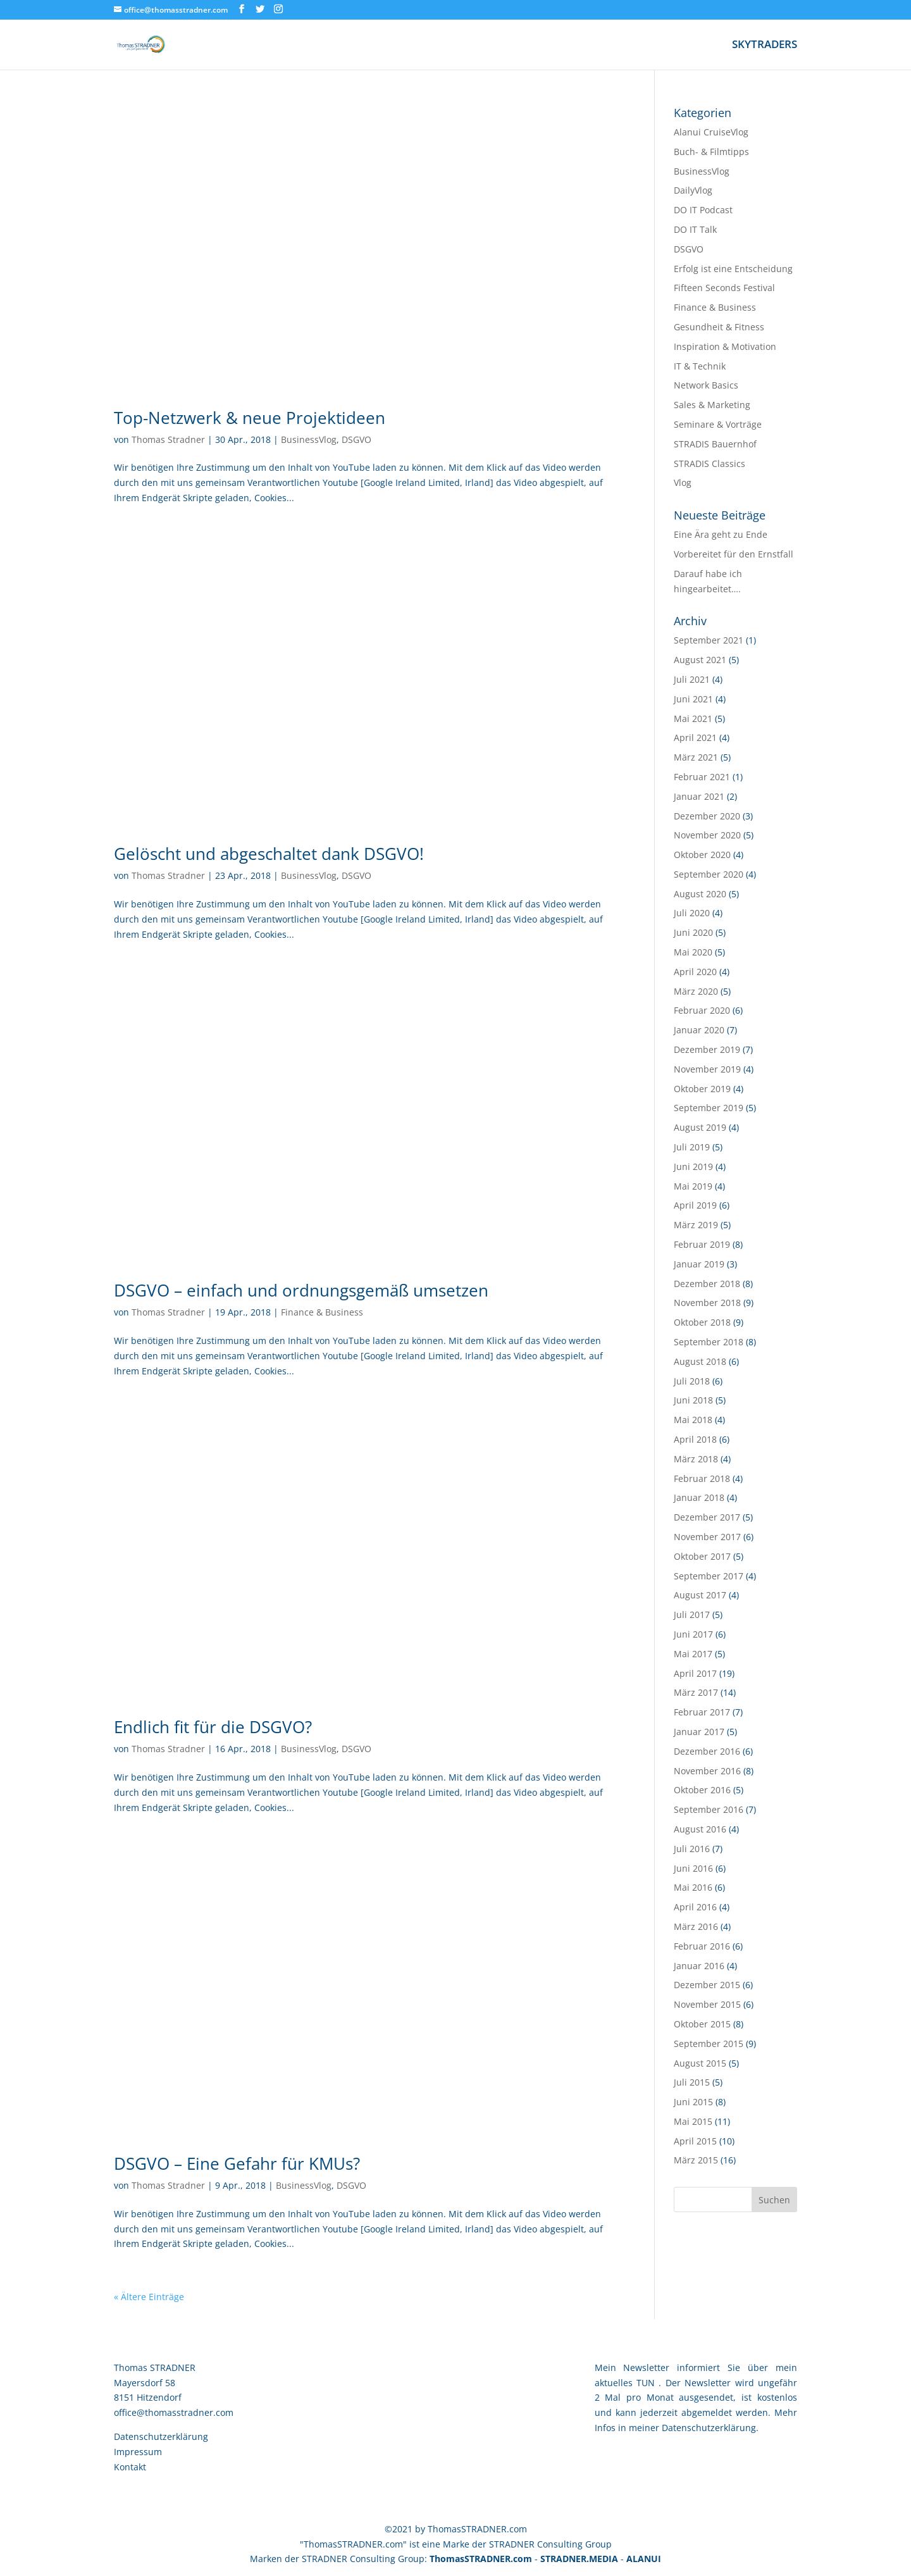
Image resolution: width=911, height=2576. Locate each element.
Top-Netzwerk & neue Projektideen (249, 417)
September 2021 (708, 640)
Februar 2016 (702, 1946)
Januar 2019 (699, 1264)
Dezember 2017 (707, 1517)
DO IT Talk (695, 229)
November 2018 (707, 1303)
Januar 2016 (699, 1966)
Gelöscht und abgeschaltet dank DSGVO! (269, 853)
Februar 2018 (702, 1478)
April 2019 (695, 1205)
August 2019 (700, 1127)
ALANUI (643, 2559)
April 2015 (695, 2141)
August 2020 (700, 894)
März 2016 (696, 1926)
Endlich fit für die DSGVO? (213, 1726)
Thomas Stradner (168, 439)
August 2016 (700, 1829)
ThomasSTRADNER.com (481, 2559)
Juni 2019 (693, 1166)
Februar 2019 (702, 1244)
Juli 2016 (692, 1849)
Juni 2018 (693, 1400)
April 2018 (695, 1439)
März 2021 (696, 757)
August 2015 (700, 2063)
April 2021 (695, 737)
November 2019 (707, 1069)
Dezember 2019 (707, 1049)
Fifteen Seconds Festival (724, 288)
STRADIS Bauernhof (715, 444)
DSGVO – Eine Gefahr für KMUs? (237, 2163)
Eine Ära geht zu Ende (720, 534)
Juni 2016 (693, 1868)
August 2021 (700, 660)
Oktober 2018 (702, 1322)
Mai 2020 (693, 952)
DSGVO (356, 439)
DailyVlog (693, 190)
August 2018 (700, 1361)
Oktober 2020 (702, 855)
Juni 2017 (693, 1634)
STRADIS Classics (709, 463)
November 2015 (707, 2004)
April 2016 (695, 1907)
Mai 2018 (693, 1420)
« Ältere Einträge (149, 2297)
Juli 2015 (692, 2082)
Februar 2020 (702, 1010)
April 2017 (695, 1673)
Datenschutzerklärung (161, 2436)
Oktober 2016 (702, 1790)
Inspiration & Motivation (725, 346)
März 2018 (696, 1459)
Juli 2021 (692, 679)
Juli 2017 (692, 1614)
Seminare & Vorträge (718, 424)
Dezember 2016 (707, 1751)
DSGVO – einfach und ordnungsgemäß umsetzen (301, 1290)
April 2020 (695, 972)
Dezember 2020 (707, 816)
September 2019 (708, 1108)
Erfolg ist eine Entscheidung (733, 269)
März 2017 (696, 1692)
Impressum (138, 2452)
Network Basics (706, 385)
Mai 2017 (693, 1654)
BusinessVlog (309, 439)
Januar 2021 (699, 796)
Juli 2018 (692, 1381)
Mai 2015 (693, 2121)
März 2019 (696, 1225)
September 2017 (708, 1576)
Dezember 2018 (707, 1284)
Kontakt (130, 2467)
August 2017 (700, 1595)
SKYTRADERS (764, 45)
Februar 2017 (702, 1712)
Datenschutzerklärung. (710, 2428)
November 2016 (707, 1771)
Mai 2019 (693, 1186)
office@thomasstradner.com (173, 2412)
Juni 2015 (693, 2102)
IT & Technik (700, 366)
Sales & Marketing (712, 405)
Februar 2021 (702, 777)
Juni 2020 (693, 932)
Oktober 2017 (702, 1556)
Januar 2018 (699, 1497)
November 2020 (707, 835)
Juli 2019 (692, 1147)
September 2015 (708, 2044)
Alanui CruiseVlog (711, 132)
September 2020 (708, 874)
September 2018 (708, 1342)
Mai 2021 (693, 718)
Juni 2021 (693, 699)
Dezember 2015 (707, 1985)
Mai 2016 (693, 1887)
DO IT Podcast (703, 210)
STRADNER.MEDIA (579, 2559)
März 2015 (696, 2160)
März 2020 (696, 991)
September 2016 (708, 1809)
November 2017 (707, 1537)
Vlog (682, 482)
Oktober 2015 (702, 2024)
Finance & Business (322, 1312)
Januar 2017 (699, 1732)
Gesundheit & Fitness (719, 327)
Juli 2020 (692, 913)
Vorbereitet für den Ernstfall (733, 554)
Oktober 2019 (702, 1089)
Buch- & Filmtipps (711, 152)
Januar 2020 (699, 1030)
